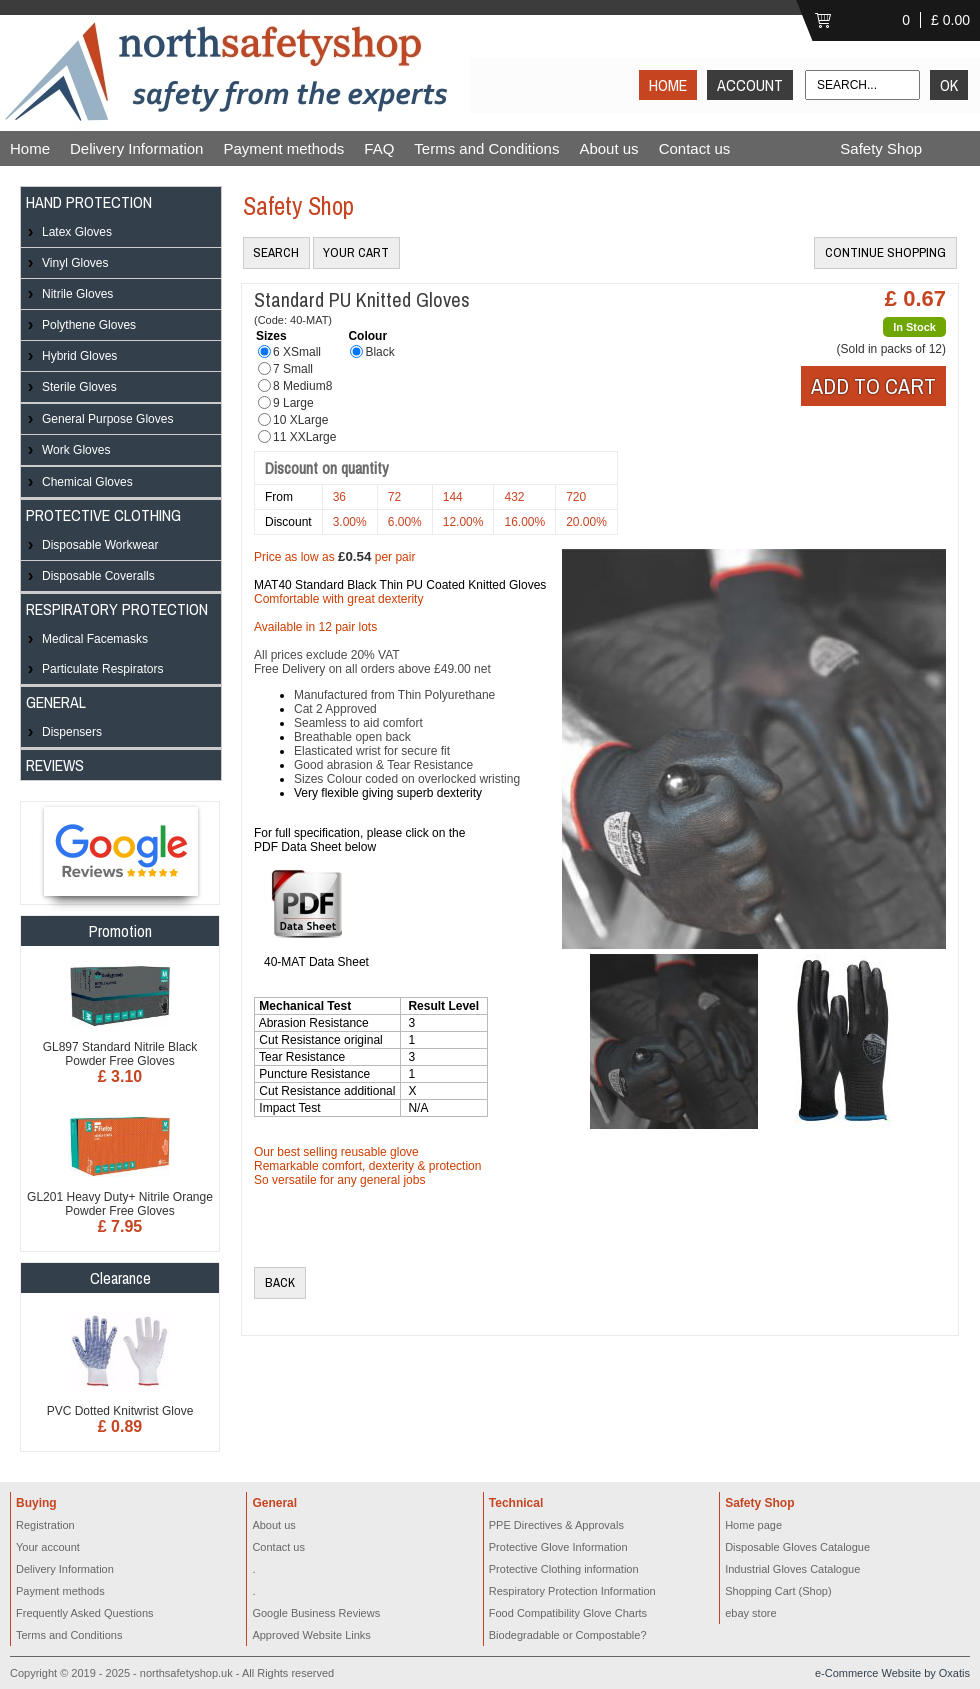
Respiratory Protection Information (572, 1591)
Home (30, 148)
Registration (45, 1525)
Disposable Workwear (100, 545)
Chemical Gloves (87, 482)
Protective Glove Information (558, 1547)
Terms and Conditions (486, 148)
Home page (753, 1525)
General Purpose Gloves (107, 419)
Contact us (695, 148)
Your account (48, 1547)
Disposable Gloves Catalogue (797, 1547)
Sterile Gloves (79, 387)
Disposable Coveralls (98, 576)
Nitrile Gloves (77, 294)
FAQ (379, 148)
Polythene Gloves (89, 325)
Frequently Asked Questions (85, 1613)
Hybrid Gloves (79, 356)
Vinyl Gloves (75, 263)
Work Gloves (76, 450)
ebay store (750, 1613)
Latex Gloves (77, 232)
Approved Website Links (311, 1635)
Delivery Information (136, 148)
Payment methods (283, 148)
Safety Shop (881, 148)
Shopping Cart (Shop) (778, 1591)
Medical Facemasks (95, 639)
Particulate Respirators (102, 669)
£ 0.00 (950, 20)
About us (608, 148)
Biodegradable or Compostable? (568, 1635)
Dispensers (72, 732)
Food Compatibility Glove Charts (568, 1613)
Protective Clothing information (564, 1569)
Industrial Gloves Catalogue (792, 1569)
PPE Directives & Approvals (556, 1525)
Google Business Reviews (316, 1613)
